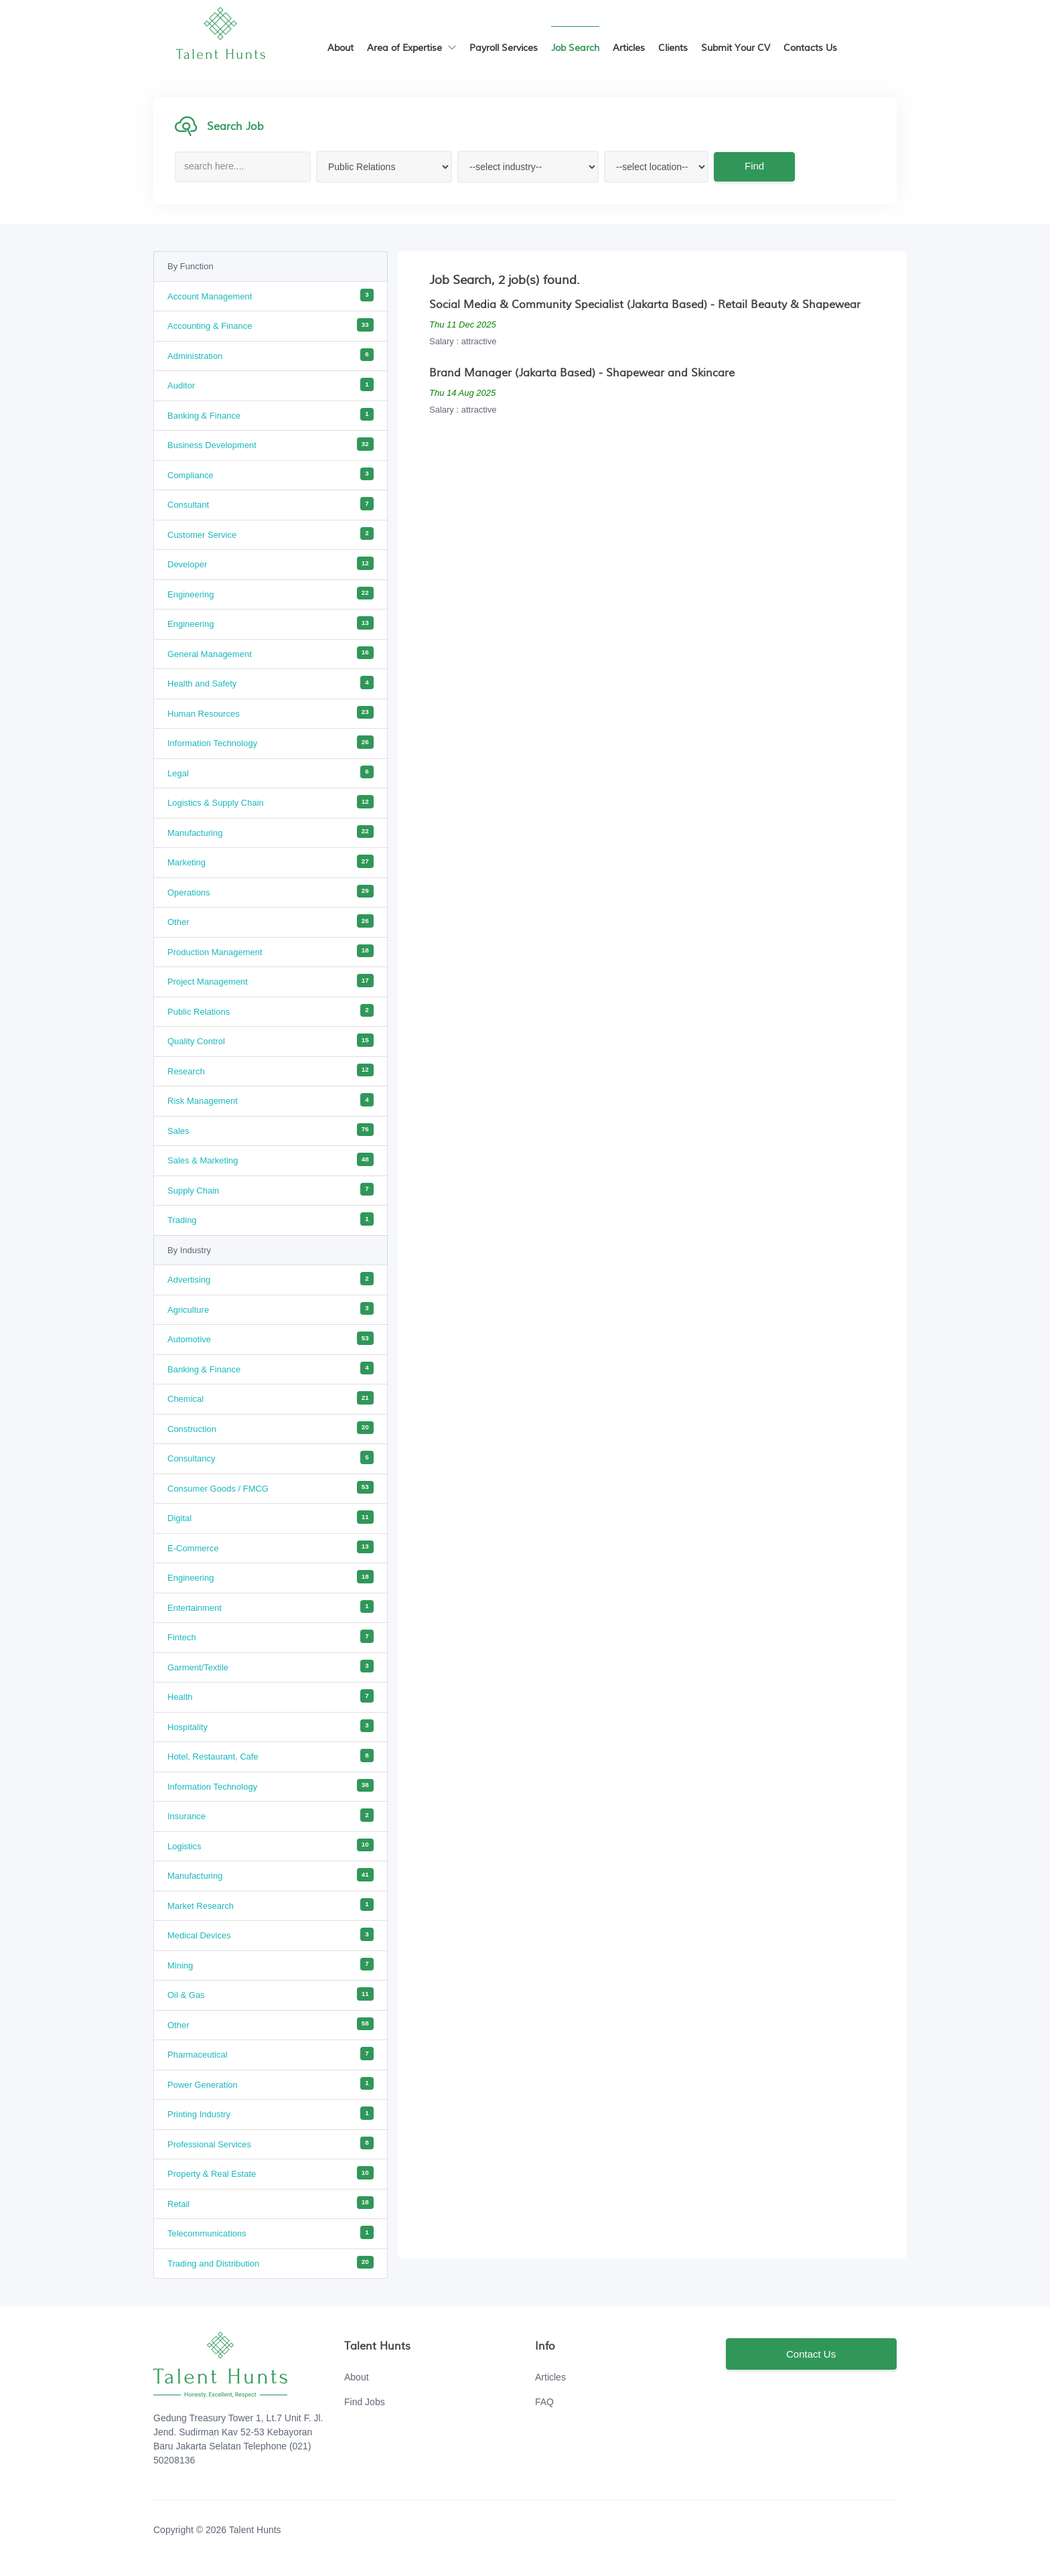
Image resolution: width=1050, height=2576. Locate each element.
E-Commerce (270, 1547)
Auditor (270, 384)
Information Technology (270, 742)
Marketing (270, 861)
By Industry (189, 1250)
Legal (270, 772)
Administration (270, 355)
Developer (270, 563)
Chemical (270, 1398)
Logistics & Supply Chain (270, 801)
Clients (673, 48)
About (340, 48)
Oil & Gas (270, 1994)
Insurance (270, 1815)
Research (270, 1070)
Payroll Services (503, 48)
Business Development (270, 444)
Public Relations (270, 1010)
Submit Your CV (735, 48)
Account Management (270, 295)
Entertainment (270, 1607)
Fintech (270, 1636)
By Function (190, 266)
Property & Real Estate (270, 2172)
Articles (629, 48)
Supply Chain (270, 1189)
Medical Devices (270, 1934)
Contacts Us (810, 48)
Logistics (270, 1845)
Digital (270, 1517)
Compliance (270, 474)
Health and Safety (270, 682)
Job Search (575, 48)
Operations (270, 891)
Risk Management (270, 1099)
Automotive (270, 1338)
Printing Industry (270, 2113)
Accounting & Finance (270, 325)
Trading (270, 1219)
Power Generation (270, 2083)
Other (270, 921)
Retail (270, 2203)
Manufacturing (270, 832)
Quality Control (270, 1040)
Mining (270, 1964)
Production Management (270, 951)
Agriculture (270, 1308)
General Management (270, 653)
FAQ (544, 2401)
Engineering (270, 593)
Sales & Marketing (270, 1159)
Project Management (270, 980)
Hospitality (270, 1726)
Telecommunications (270, 2232)
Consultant (270, 503)
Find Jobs (364, 2401)
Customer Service (270, 534)
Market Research (270, 1905)
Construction (270, 1428)
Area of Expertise (411, 48)
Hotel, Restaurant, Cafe (270, 1755)
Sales (270, 1130)
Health (270, 1696)
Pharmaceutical (270, 2053)
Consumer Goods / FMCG (270, 1487)
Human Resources (270, 712)
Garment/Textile (270, 1666)
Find (753, 165)
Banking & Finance (270, 414)
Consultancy (270, 1457)
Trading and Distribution (270, 2262)
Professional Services (270, 2143)
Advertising (270, 1278)
